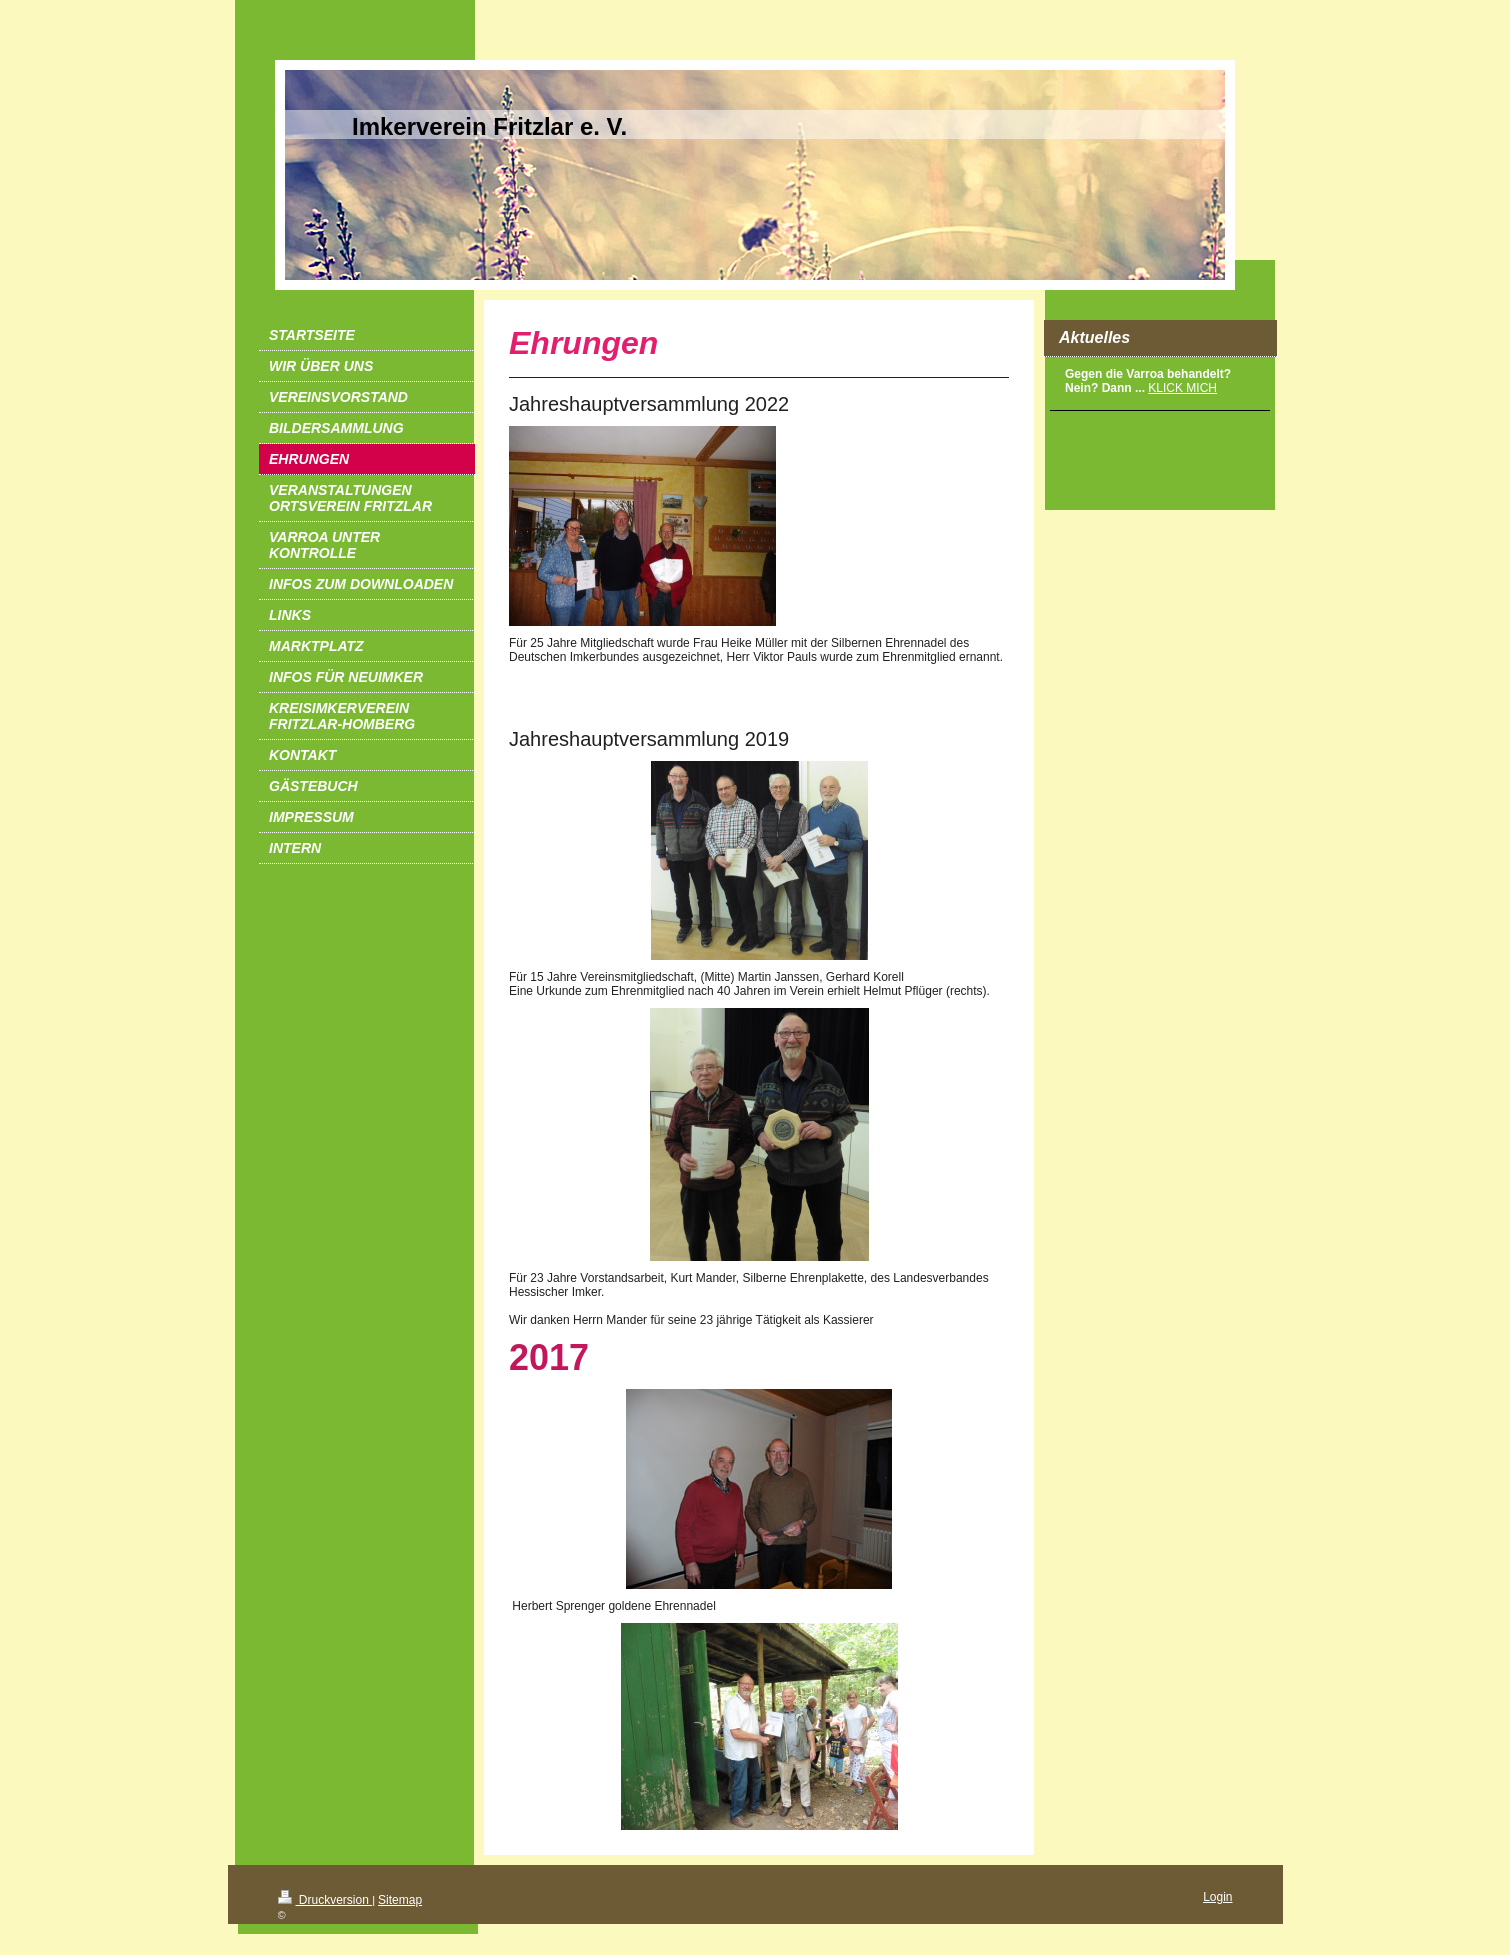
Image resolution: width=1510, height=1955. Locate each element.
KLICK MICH (1182, 388)
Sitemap (400, 1900)
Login (1217, 1897)
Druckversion (325, 1900)
